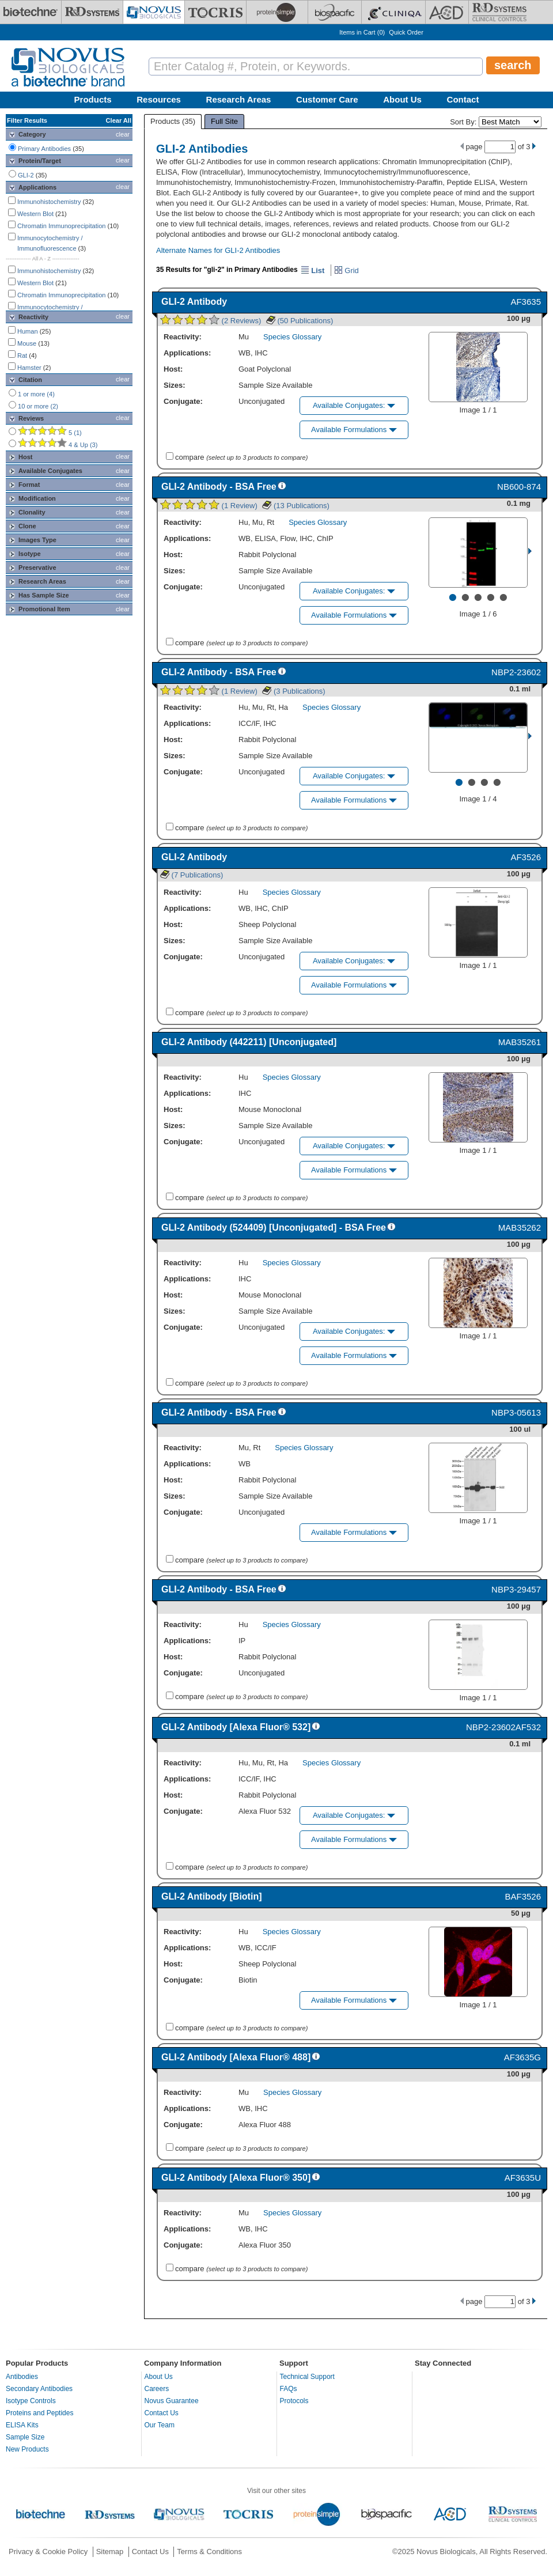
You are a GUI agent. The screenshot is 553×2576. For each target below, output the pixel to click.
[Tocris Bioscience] (215, 12)
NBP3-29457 (516, 1589)
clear (123, 134)
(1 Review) (208, 505)
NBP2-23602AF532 (503, 1727)
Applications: (187, 353)
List (313, 270)
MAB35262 (519, 1227)
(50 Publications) (299, 320)
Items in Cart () (362, 32)
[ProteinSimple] (277, 12)
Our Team (160, 2425)
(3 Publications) (293, 691)
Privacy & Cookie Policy (48, 2551)
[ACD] (447, 12)
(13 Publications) (295, 505)
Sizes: (174, 385)
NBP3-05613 (516, 1412)
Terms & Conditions (209, 2551)
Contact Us (162, 2413)
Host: (173, 369)
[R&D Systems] (92, 12)
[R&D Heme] (499, 12)
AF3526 (525, 857)
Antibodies (22, 2377)
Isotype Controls (31, 2401)
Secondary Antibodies (39, 2389)
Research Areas (238, 99)
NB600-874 (519, 486)
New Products (27, 2449)
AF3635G (522, 2057)
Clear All (118, 120)
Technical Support (307, 2377)
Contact (463, 99)
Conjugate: (183, 401)
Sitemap (110, 2551)
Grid (346, 270)
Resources (159, 99)
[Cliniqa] (393, 12)
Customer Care (327, 99)
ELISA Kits (22, 2425)
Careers (157, 2389)
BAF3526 (523, 1896)
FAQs (288, 2389)
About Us (402, 99)
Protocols (294, 2401)
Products (93, 99)
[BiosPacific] (334, 12)
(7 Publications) (191, 875)
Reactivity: (183, 336)
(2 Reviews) (210, 320)
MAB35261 (519, 1042)
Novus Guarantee (172, 2401)
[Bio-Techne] (30, 12)
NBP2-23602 (516, 672)
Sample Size (25, 2437)
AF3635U (523, 2177)
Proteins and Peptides (39, 2413)
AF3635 (525, 302)
